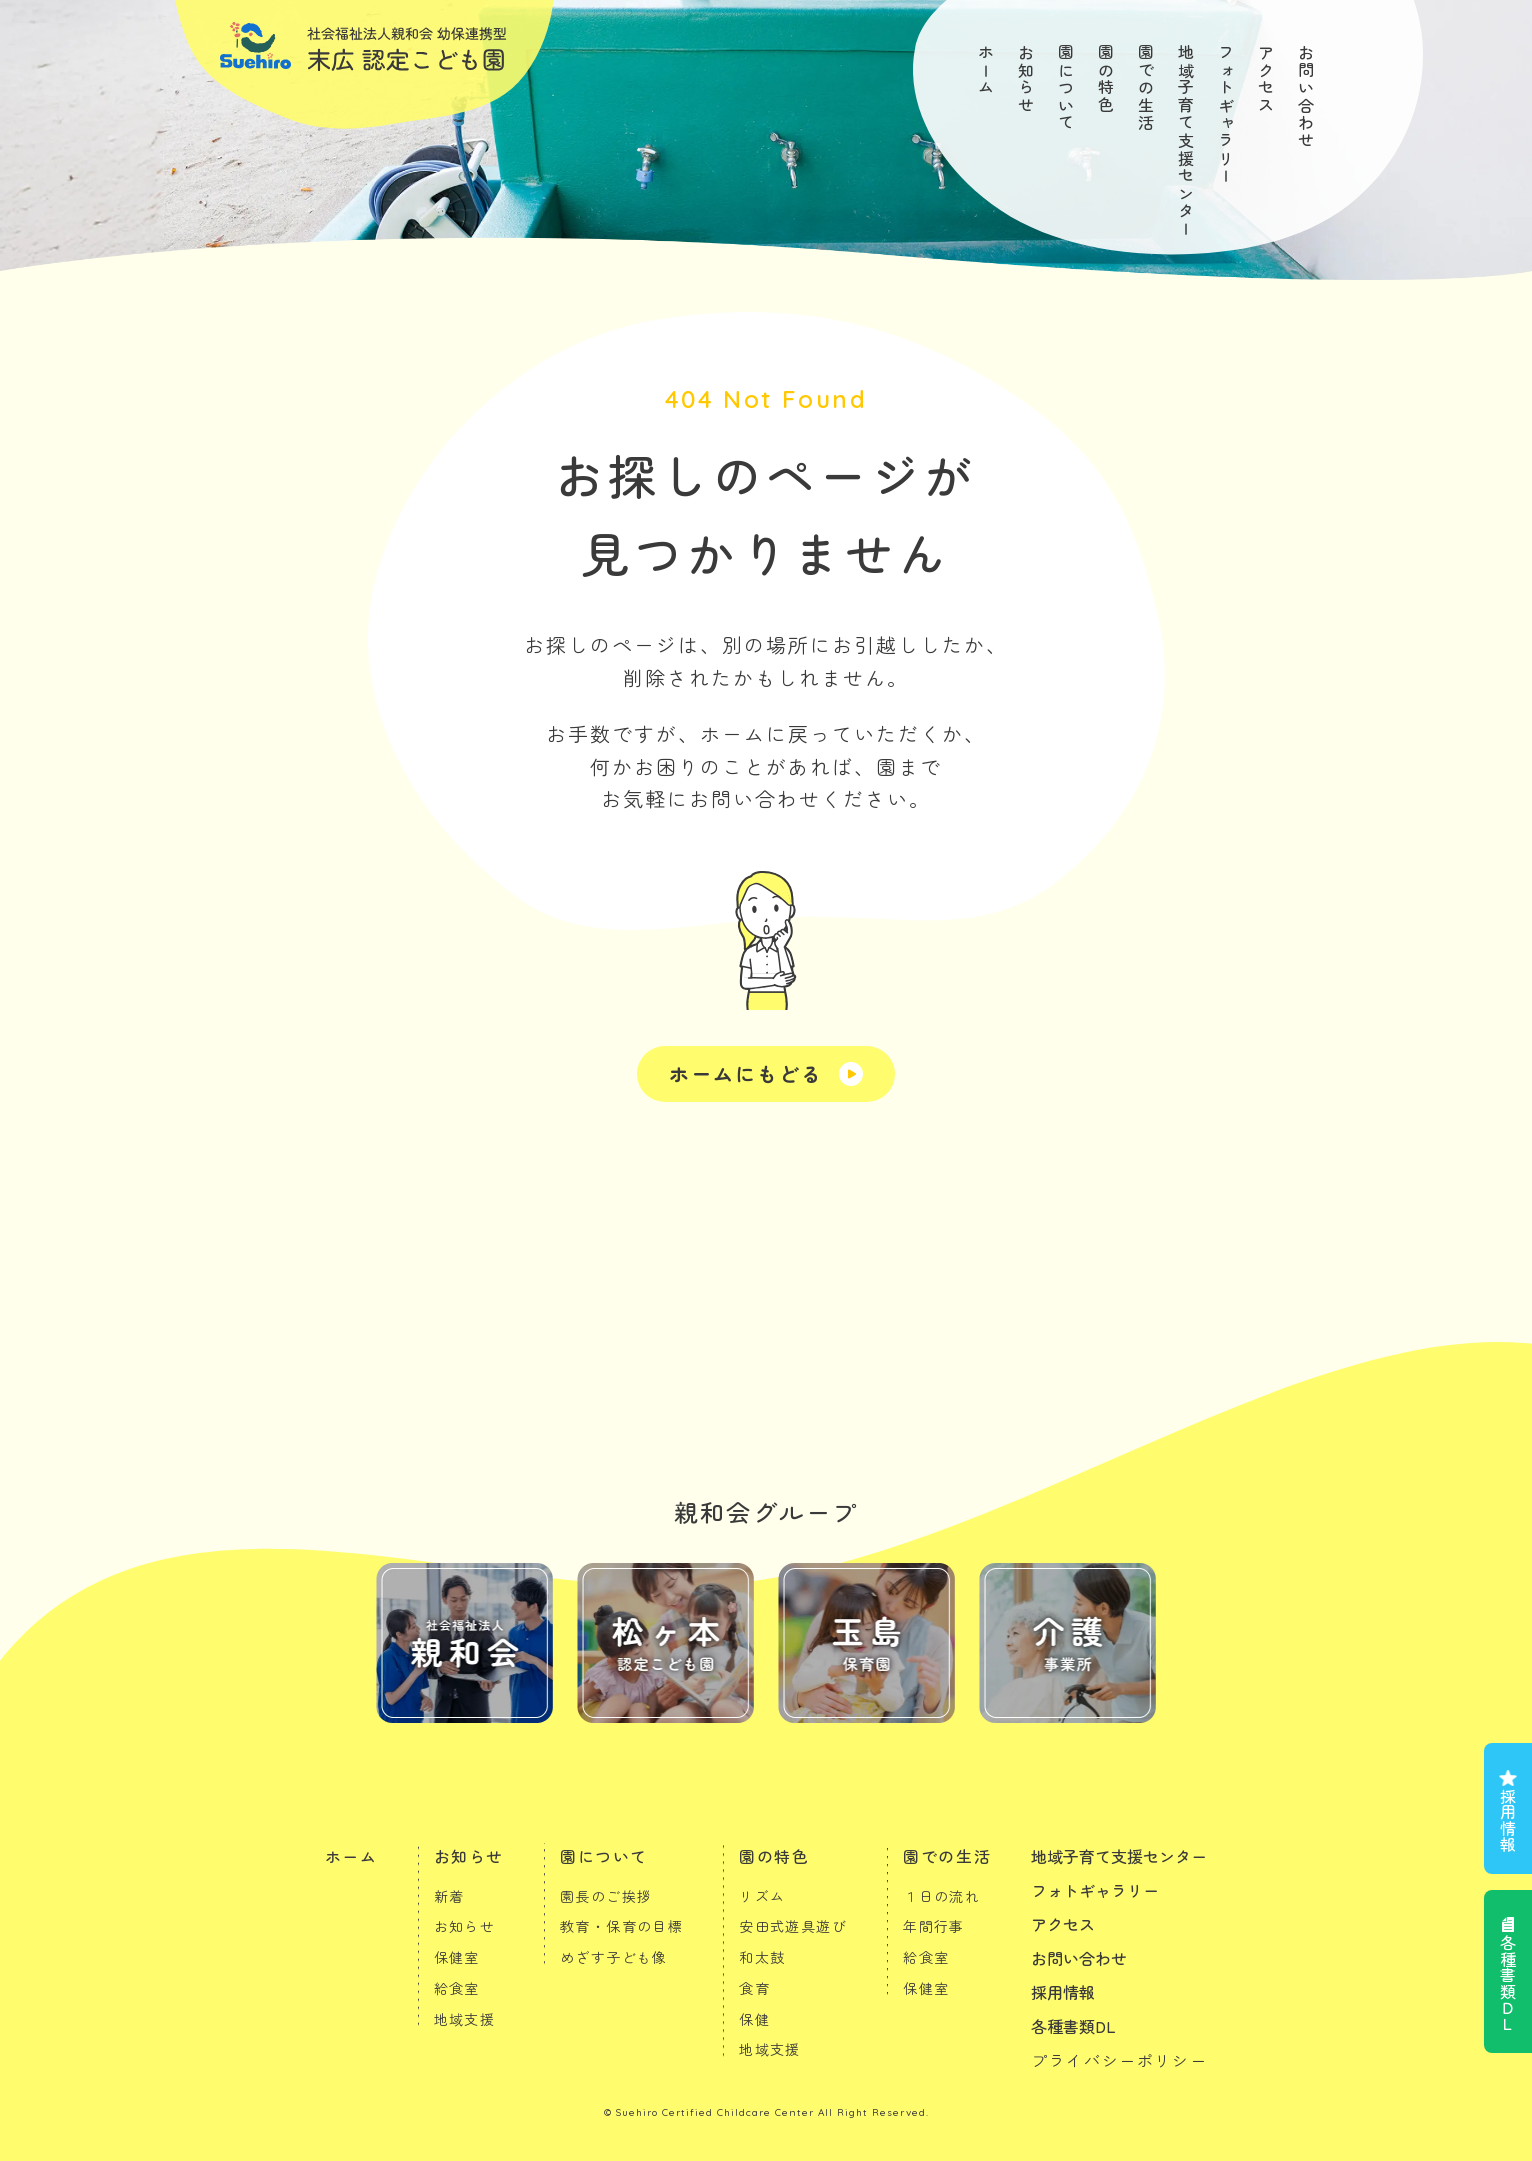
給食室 (457, 1988)
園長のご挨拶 (606, 1896)
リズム (762, 1896)
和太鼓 (762, 1957)
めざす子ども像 (614, 1957)
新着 (449, 1896)
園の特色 (1106, 79)
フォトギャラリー (1226, 114)
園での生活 (1146, 88)
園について (1066, 88)
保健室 (457, 1957)
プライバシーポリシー (1119, 2060)
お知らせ (1026, 79)
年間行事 (934, 1926)
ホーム (986, 70)
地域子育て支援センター (1186, 141)
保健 (754, 2019)
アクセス (1266, 79)
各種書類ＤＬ (1508, 1983)
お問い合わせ (1306, 97)
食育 (754, 1988)
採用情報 (1508, 1820)
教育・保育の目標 (621, 1926)
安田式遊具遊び (793, 1926)
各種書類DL (1073, 2026)
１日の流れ (941, 1896)
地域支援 (465, 2019)
